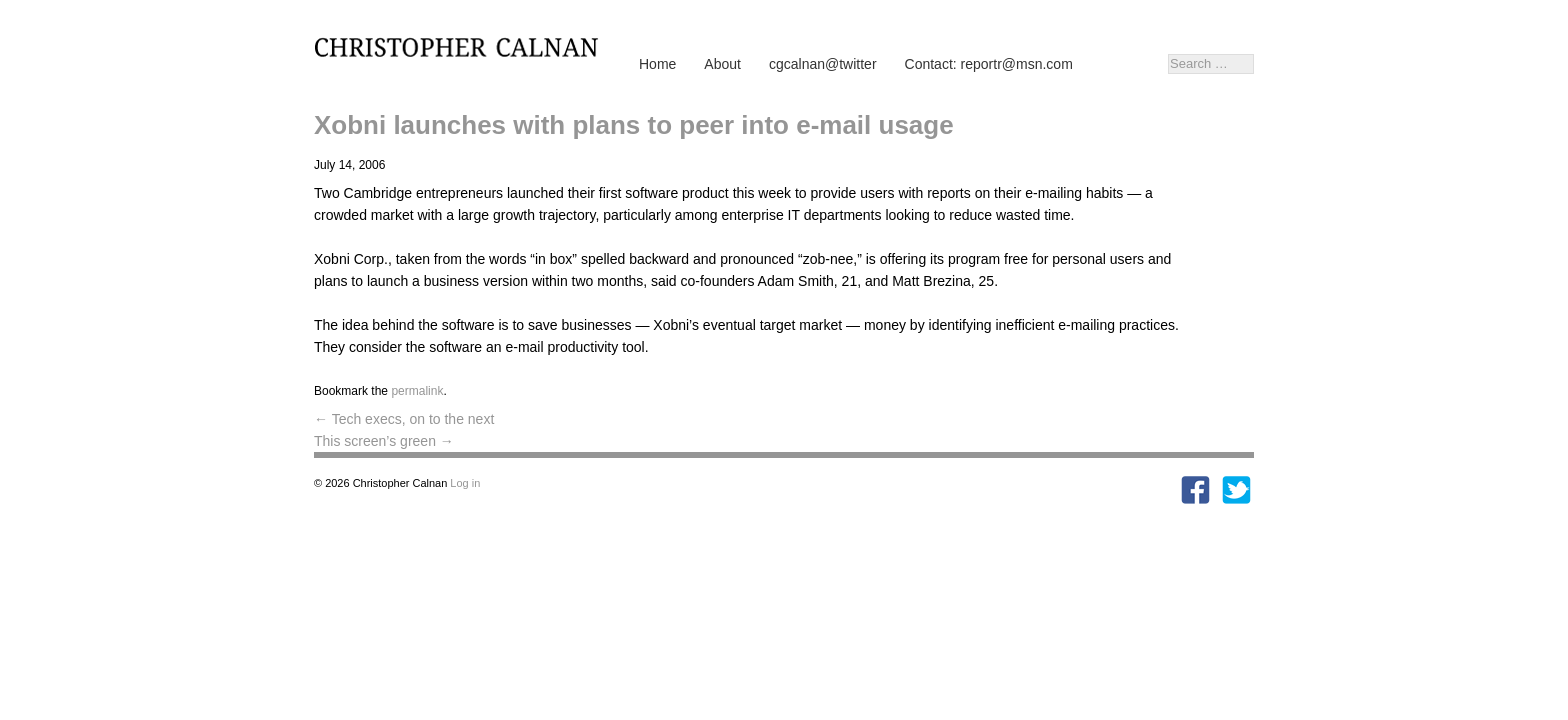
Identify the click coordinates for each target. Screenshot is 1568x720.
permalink (417, 391)
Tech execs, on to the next (404, 419)
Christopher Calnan (464, 46)
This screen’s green (384, 441)
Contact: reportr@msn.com (989, 64)
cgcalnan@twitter (823, 64)
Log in (465, 483)
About (722, 64)
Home (657, 64)
